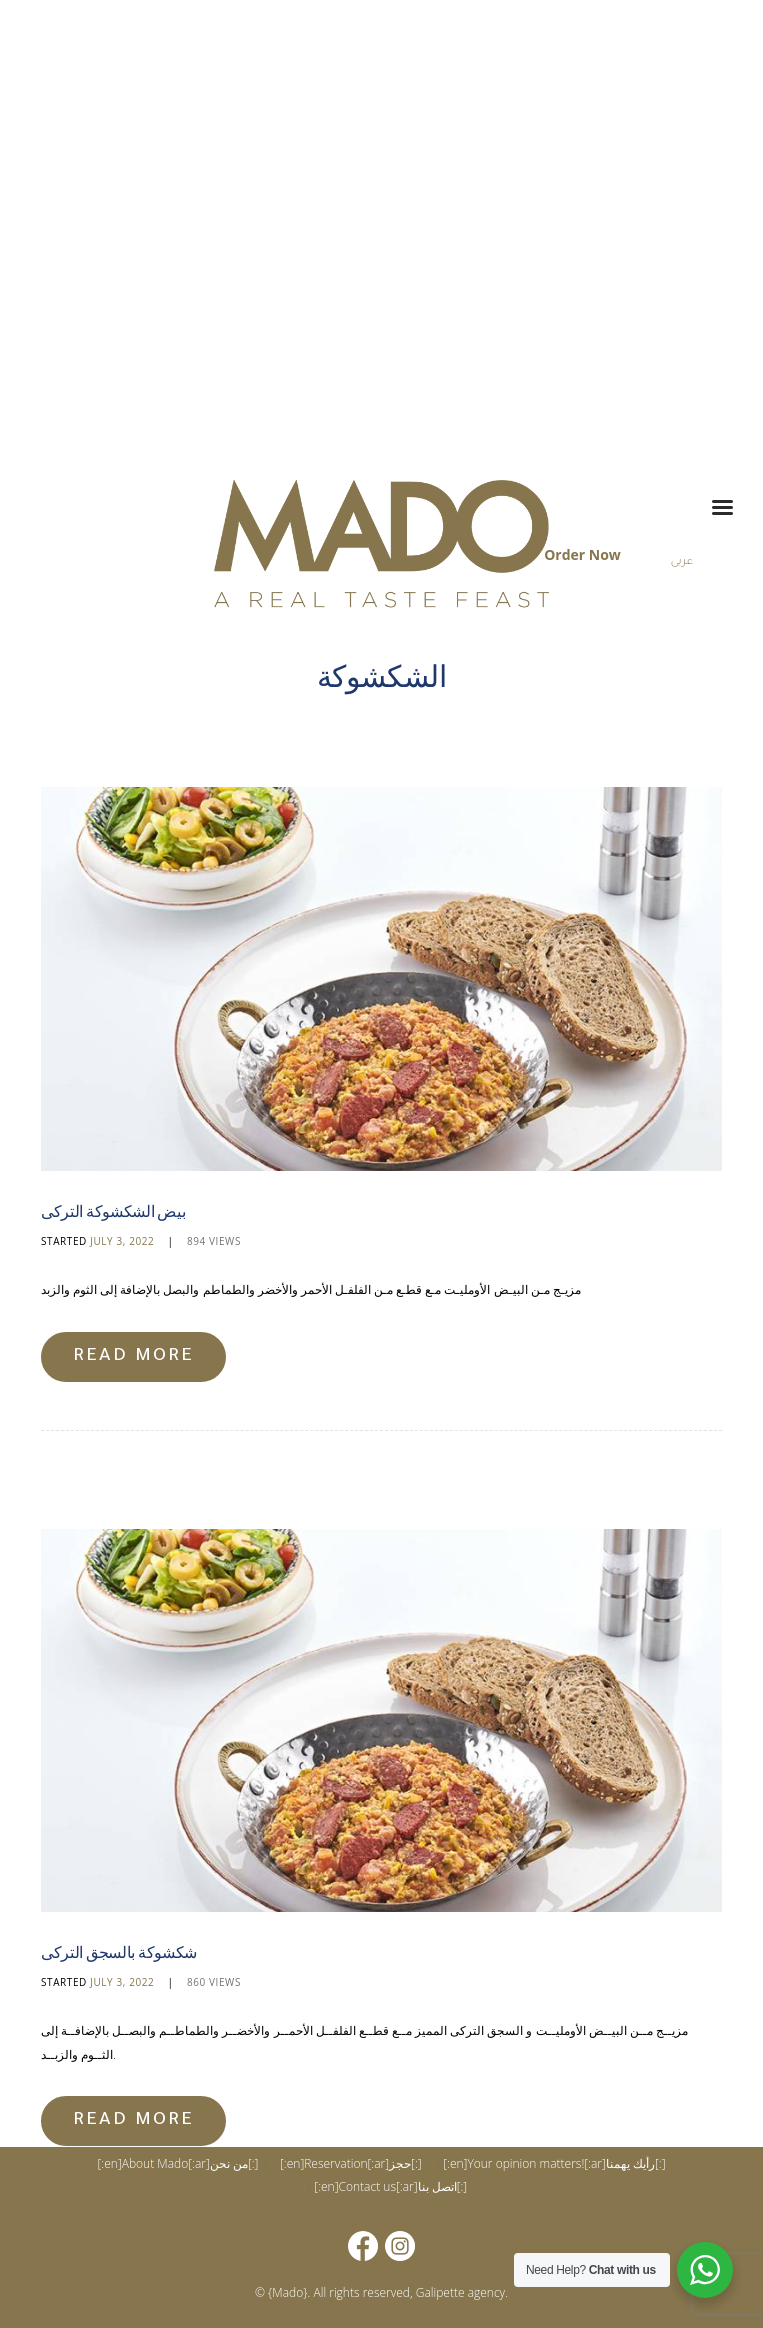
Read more (133, 1356)
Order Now (582, 554)
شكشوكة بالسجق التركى (123, 1951)
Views (214, 1240)
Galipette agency (460, 2291)
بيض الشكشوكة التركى (117, 1210)
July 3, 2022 (122, 1240)
